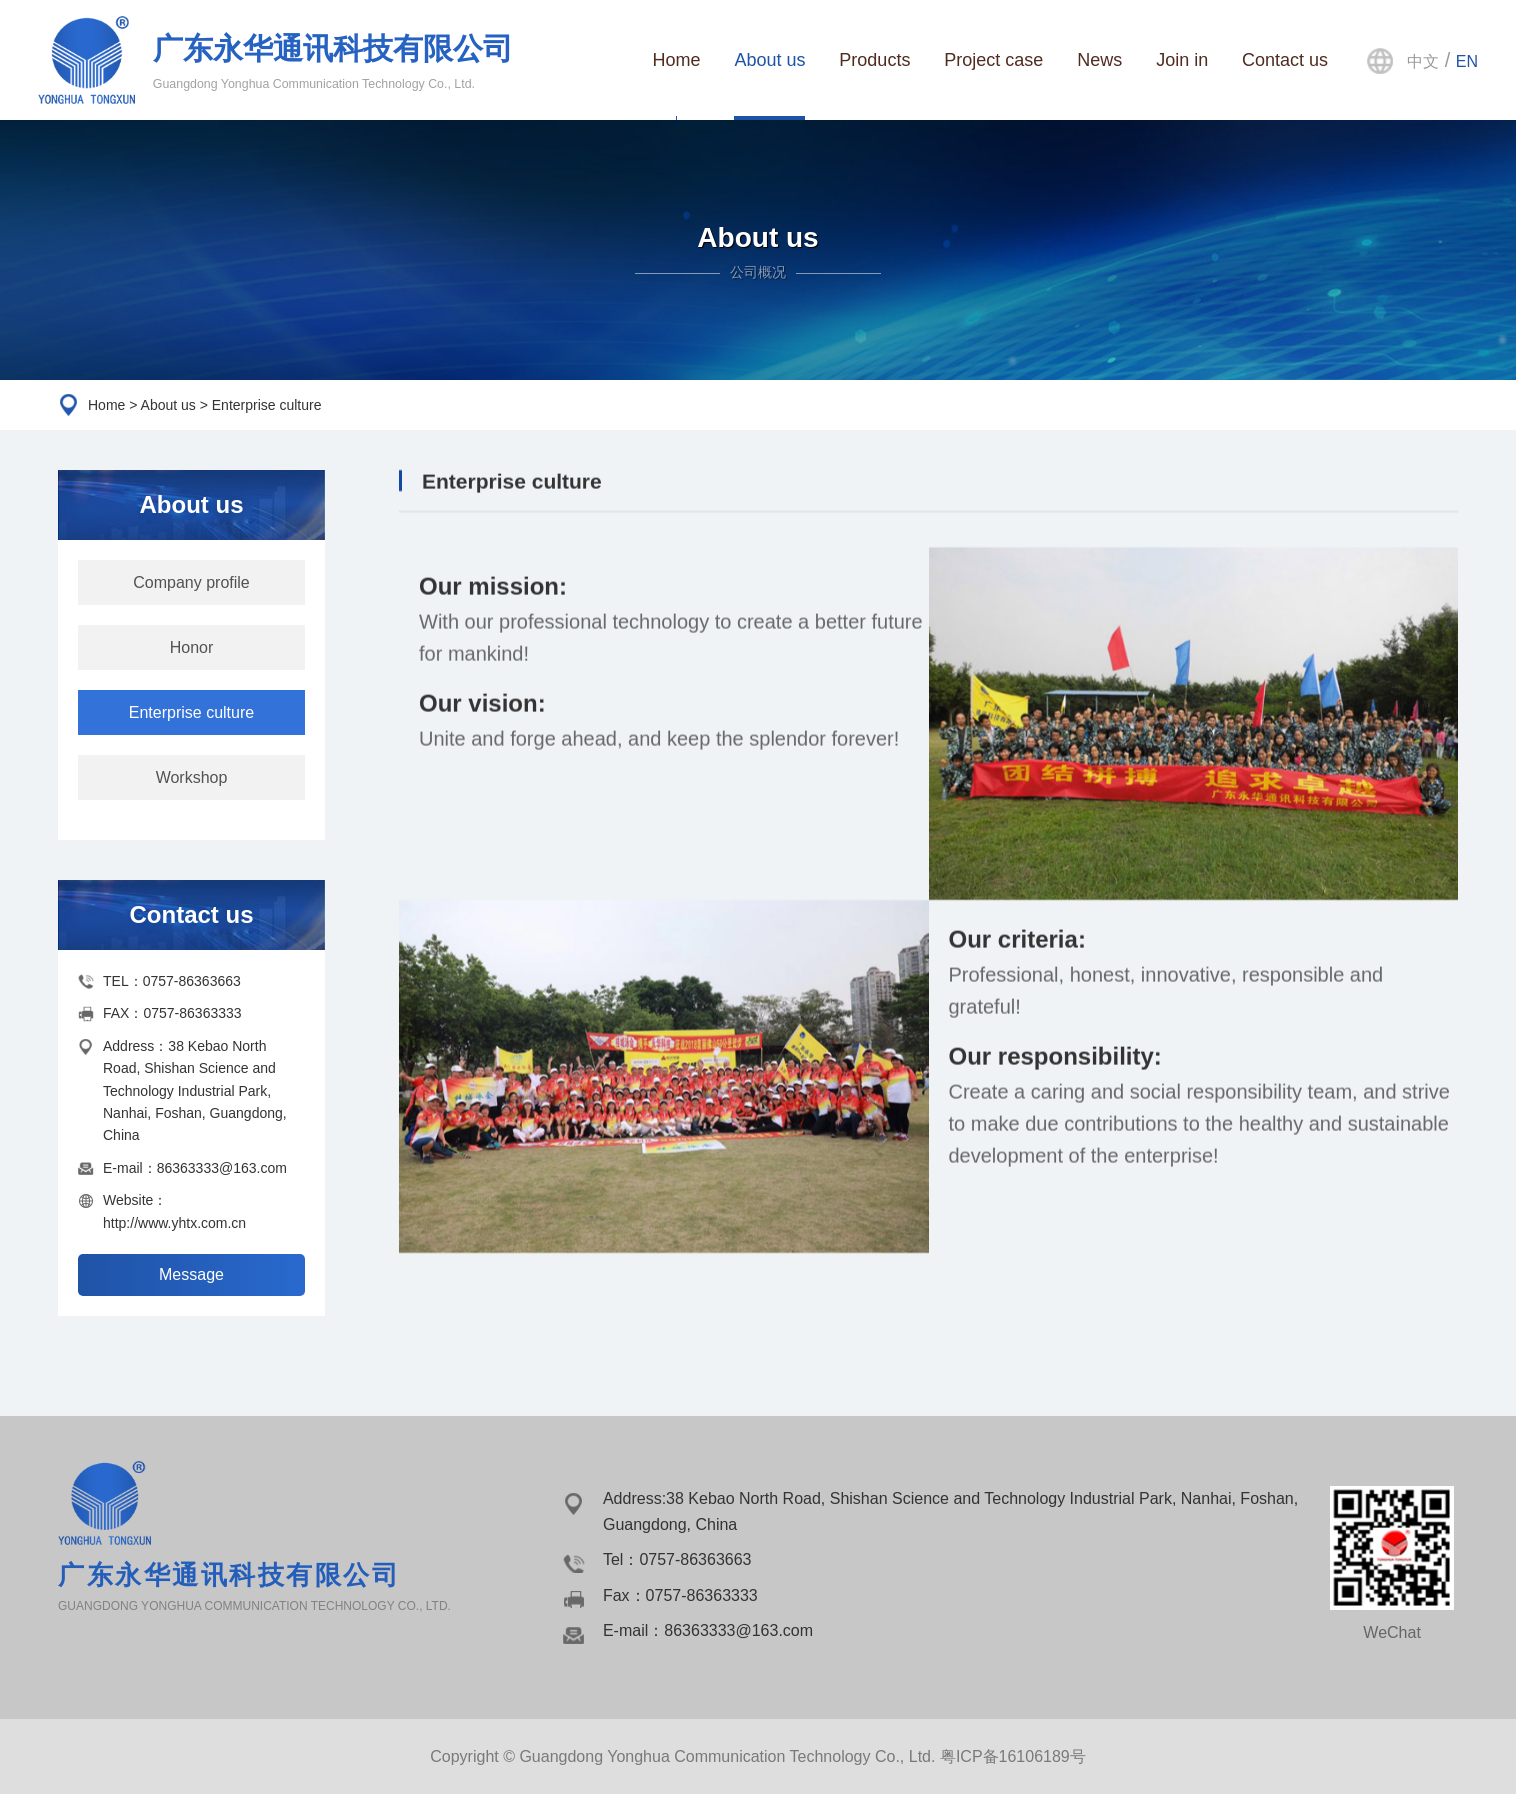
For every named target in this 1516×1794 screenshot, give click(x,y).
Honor (192, 647)
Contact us (1285, 60)
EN (1467, 61)
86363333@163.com (222, 1168)
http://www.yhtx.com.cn (174, 1223)
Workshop (192, 777)
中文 (1423, 61)
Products (874, 60)
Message (191, 1274)
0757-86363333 (192, 1013)
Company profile (191, 582)
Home (676, 60)
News (1099, 60)
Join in (1182, 60)
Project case (993, 60)
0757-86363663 (192, 981)
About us (769, 60)
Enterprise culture (191, 712)
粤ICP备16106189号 (1013, 1756)
